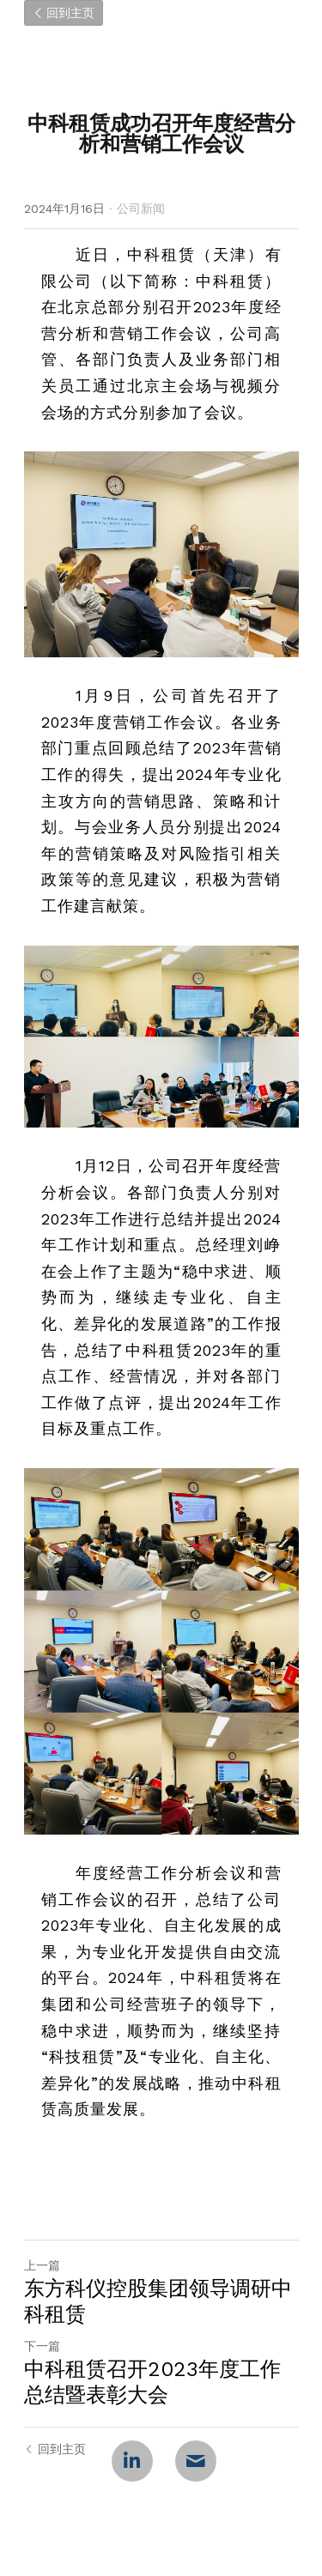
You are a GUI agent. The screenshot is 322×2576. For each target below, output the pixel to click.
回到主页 (63, 13)
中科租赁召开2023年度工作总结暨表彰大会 (152, 2382)
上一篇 (42, 2265)
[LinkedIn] (132, 2461)
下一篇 (42, 2346)
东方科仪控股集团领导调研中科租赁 (158, 2301)
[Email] (195, 2461)
